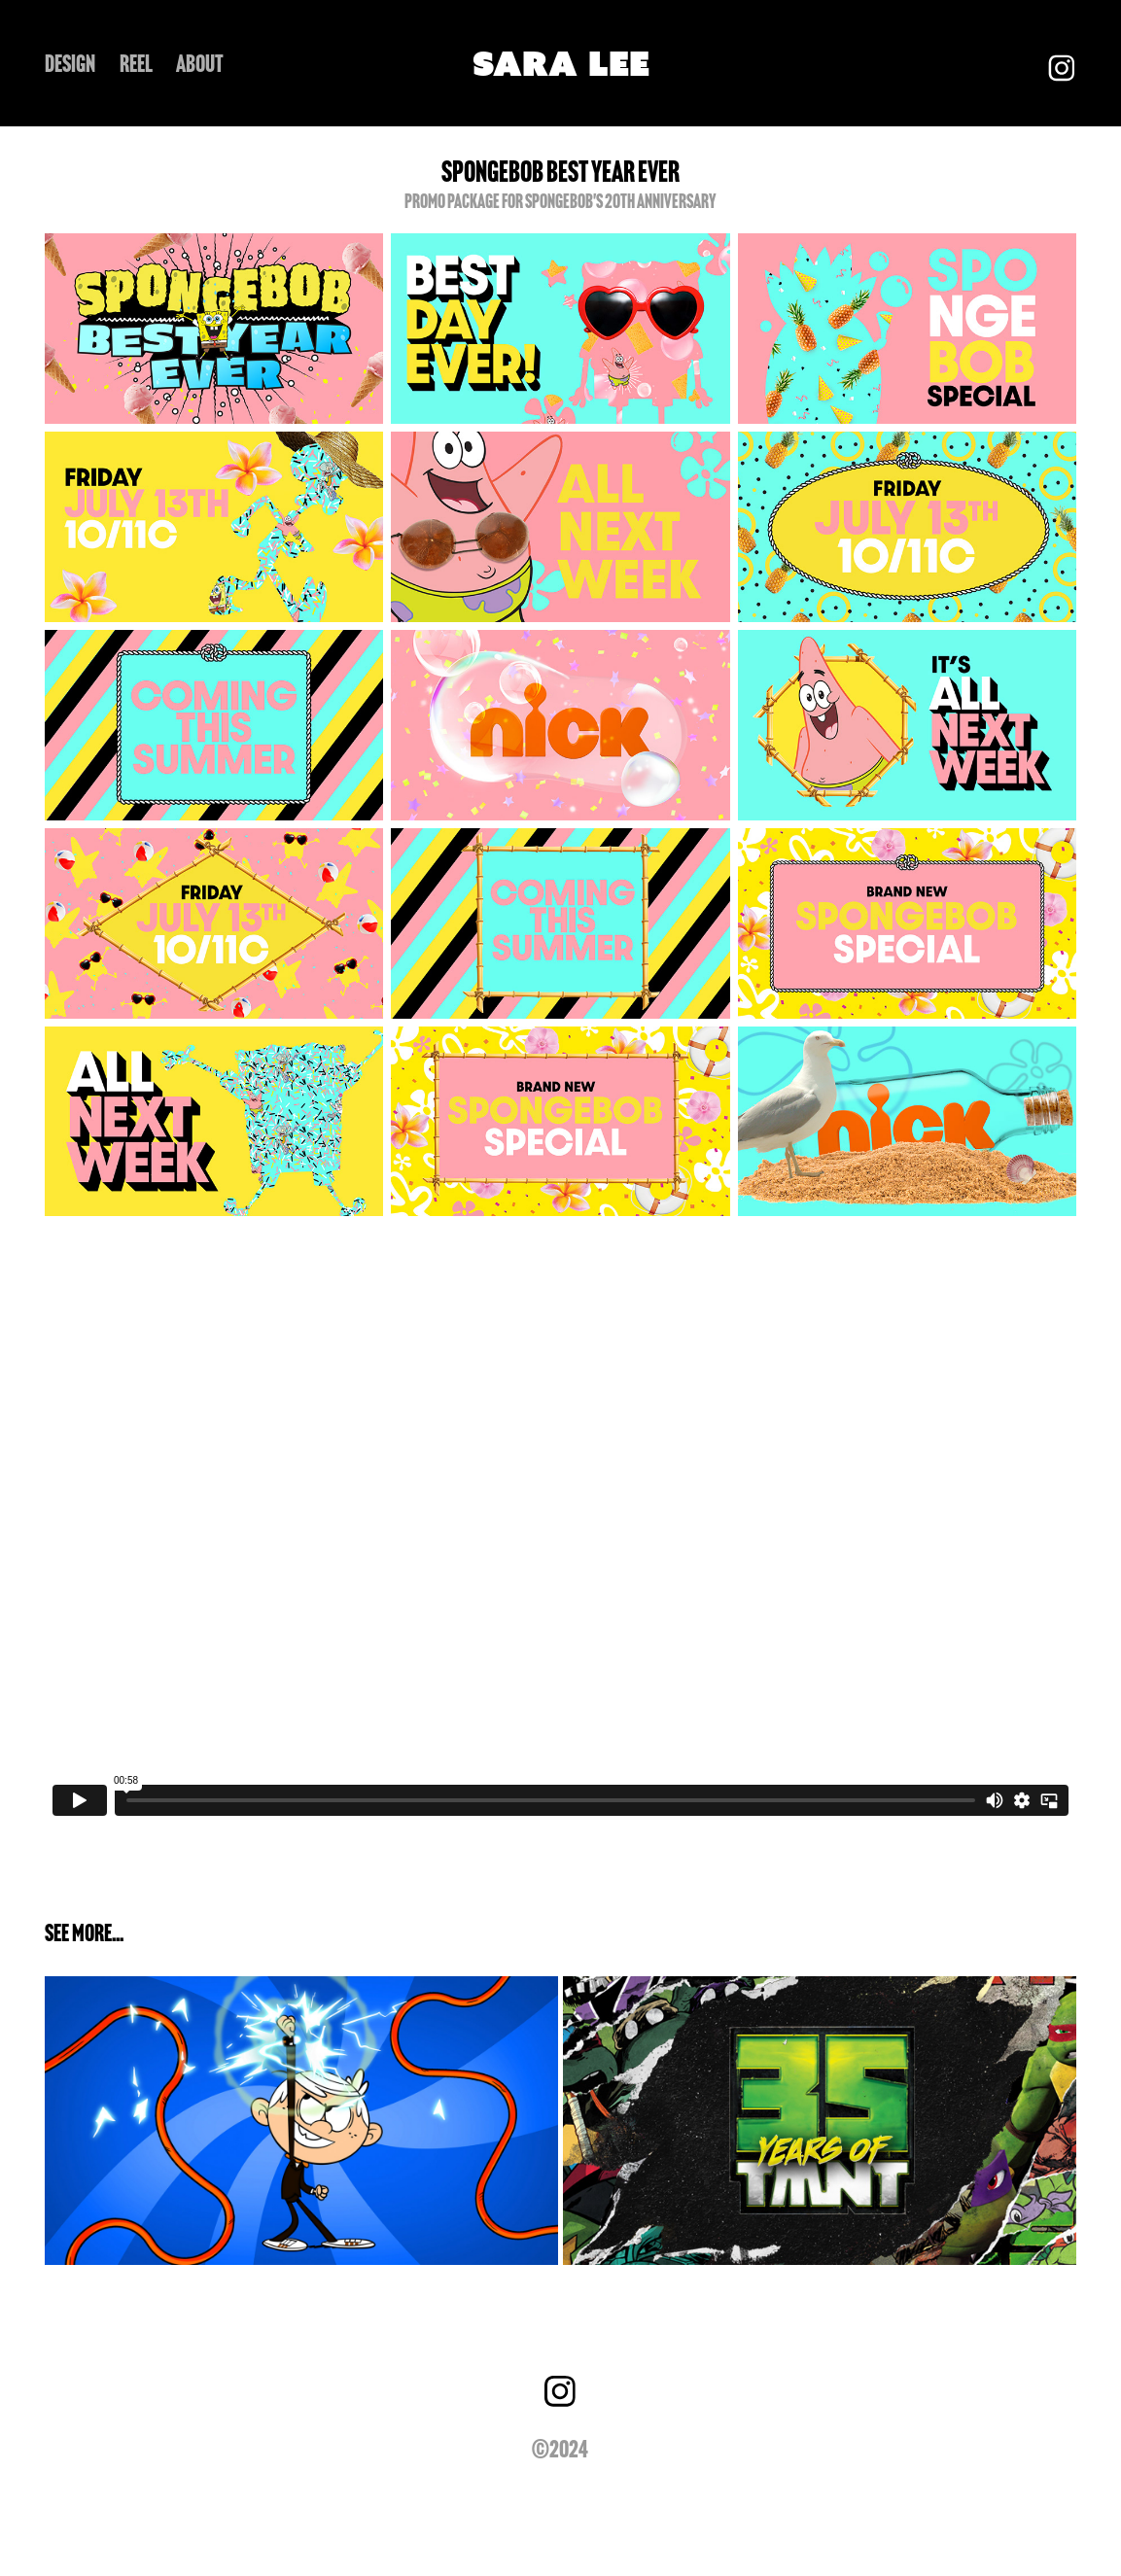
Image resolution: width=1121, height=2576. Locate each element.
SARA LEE (561, 63)
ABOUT (200, 64)
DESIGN (70, 64)
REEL (136, 64)
